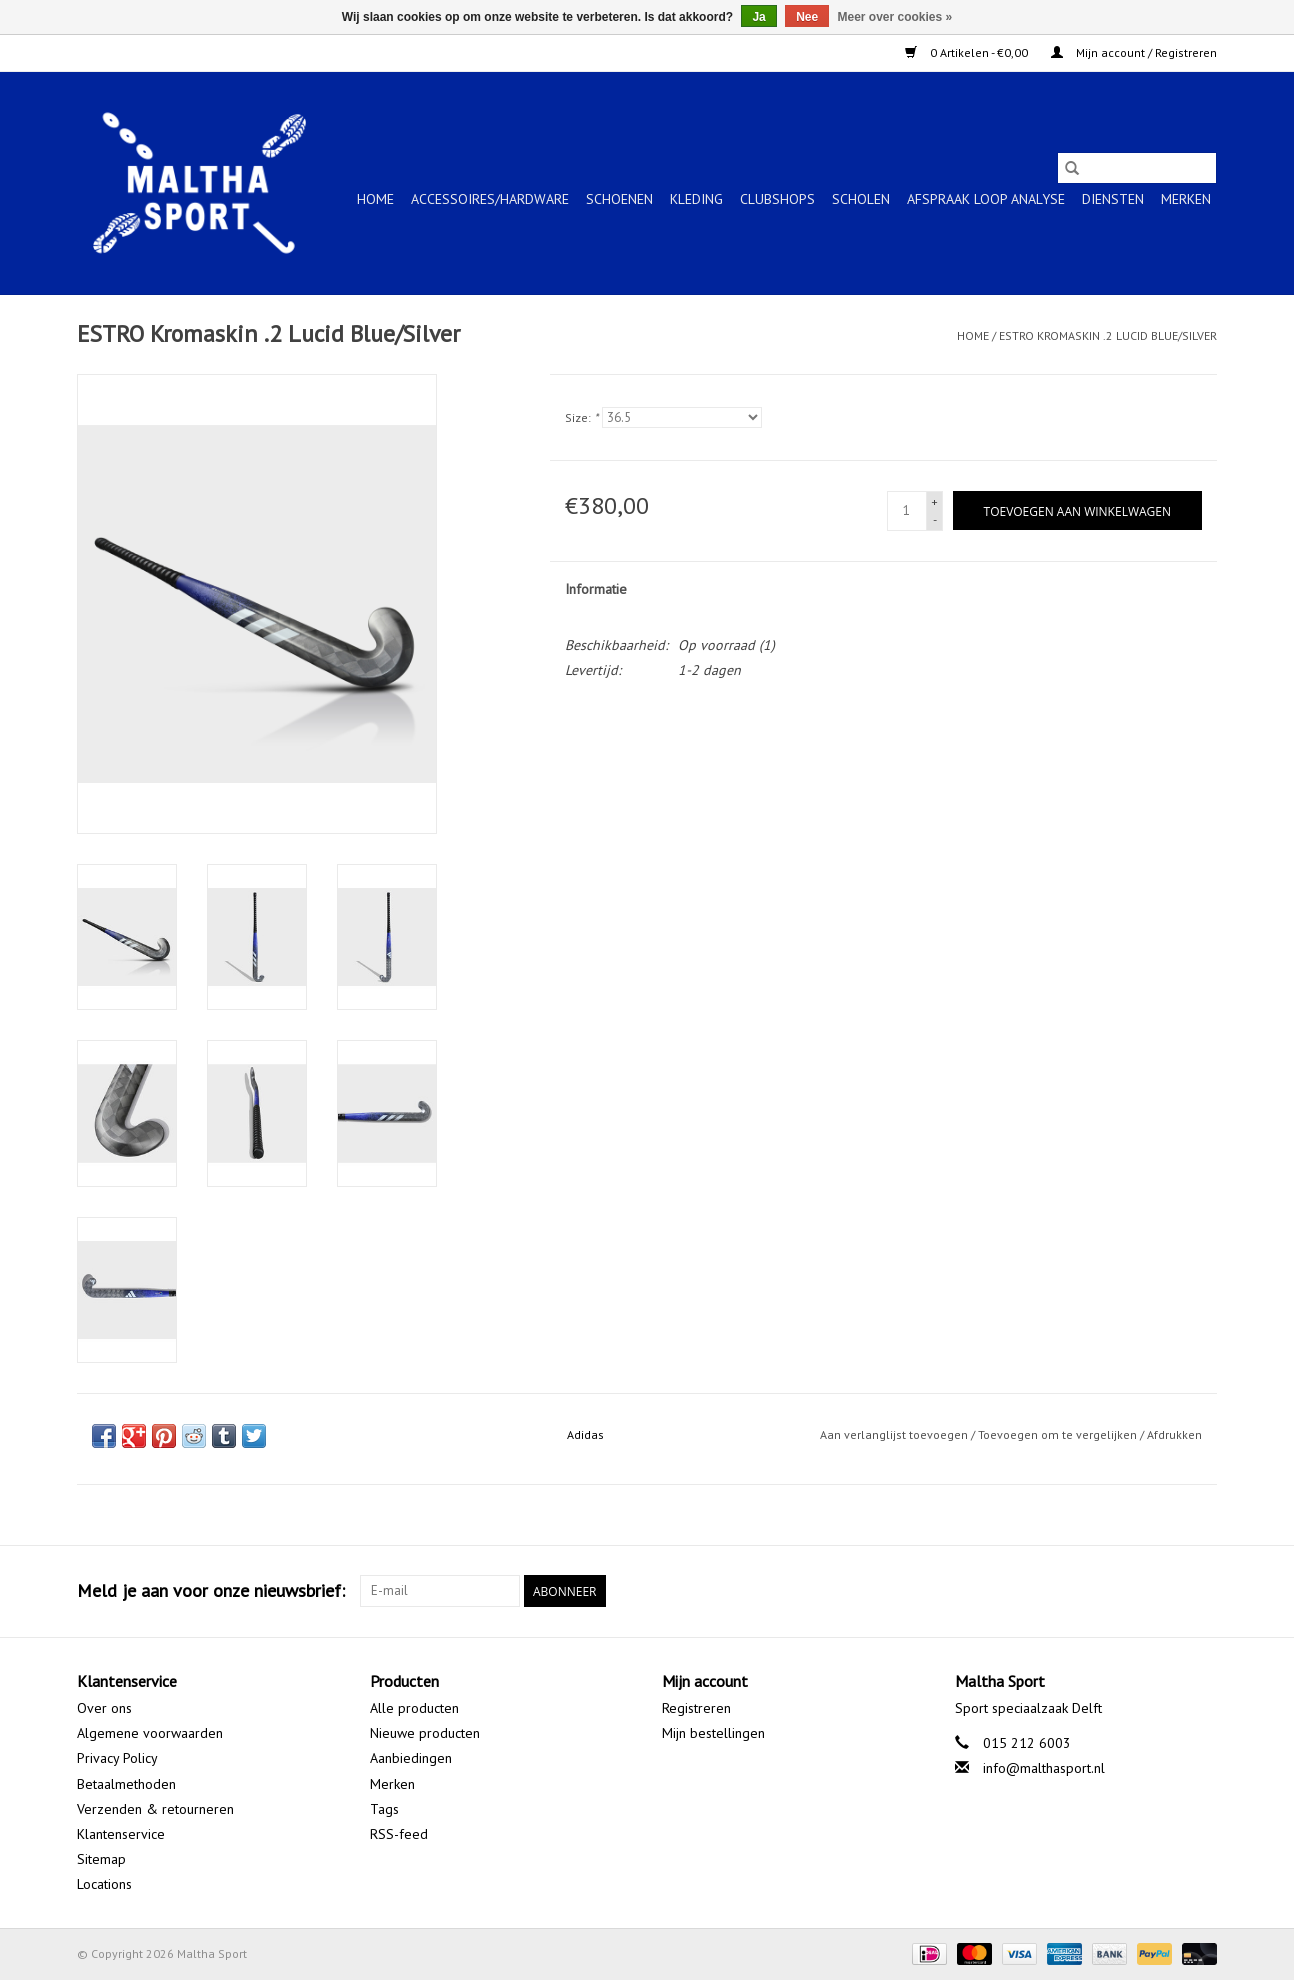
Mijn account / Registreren (1134, 52)
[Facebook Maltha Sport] (1129, 1591)
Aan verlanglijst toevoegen (895, 1434)
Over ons (104, 1708)
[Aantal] (907, 511)
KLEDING (696, 199)
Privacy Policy (117, 1758)
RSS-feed (399, 1834)
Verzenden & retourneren (155, 1809)
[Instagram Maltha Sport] (1201, 1591)
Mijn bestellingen (713, 1733)
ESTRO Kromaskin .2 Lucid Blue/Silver (1108, 335)
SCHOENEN (619, 199)
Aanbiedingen (411, 1758)
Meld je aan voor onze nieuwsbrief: (211, 1590)
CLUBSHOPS (777, 199)
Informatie (596, 589)
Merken (1186, 199)
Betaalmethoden (126, 1784)
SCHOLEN (861, 199)
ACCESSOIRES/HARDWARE (490, 199)
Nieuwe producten (425, 1733)
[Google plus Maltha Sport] (1165, 1591)
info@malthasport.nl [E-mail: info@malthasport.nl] (1044, 1768)
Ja (758, 17)
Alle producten (414, 1708)
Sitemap (101, 1859)
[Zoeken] (1137, 168)
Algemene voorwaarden (150, 1733)
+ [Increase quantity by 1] (934, 501)
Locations (104, 1884)
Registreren (696, 1708)
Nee (807, 17)
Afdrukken (1174, 1434)
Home (375, 199)
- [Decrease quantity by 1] (935, 519)
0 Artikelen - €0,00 (968, 52)
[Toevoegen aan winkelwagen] (1077, 510)
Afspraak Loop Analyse (986, 199)
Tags (384, 1809)
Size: (581, 417)
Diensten (1113, 199)
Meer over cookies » (895, 17)
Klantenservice (121, 1834)
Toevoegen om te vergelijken (1059, 1434)
